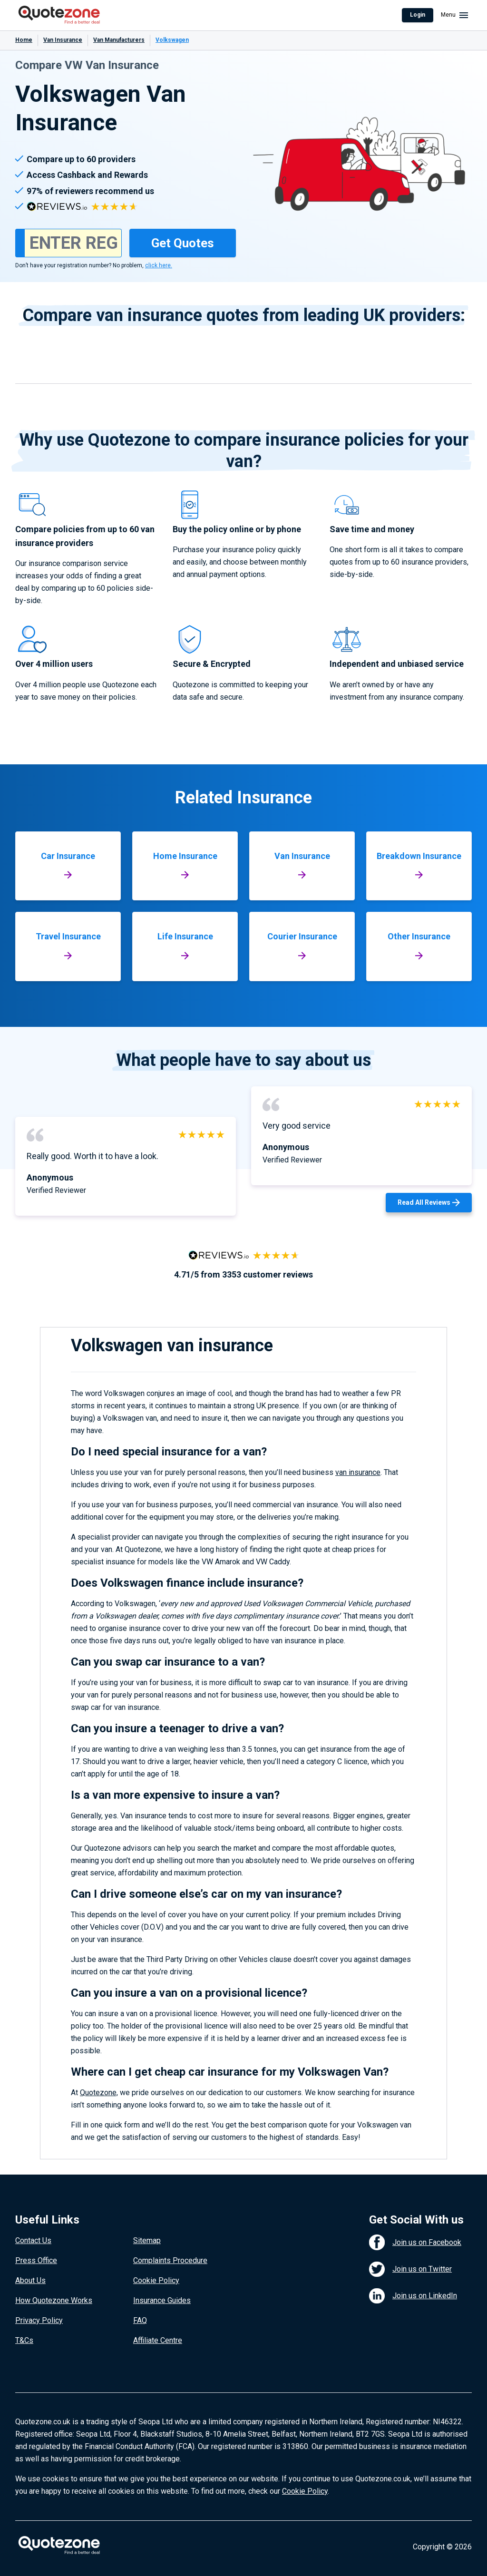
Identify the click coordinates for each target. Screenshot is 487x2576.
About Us (30, 2280)
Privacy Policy (39, 2320)
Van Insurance (62, 40)
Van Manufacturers (119, 40)
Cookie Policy (156, 2280)
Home (23, 40)
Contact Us (33, 2240)
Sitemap (147, 2240)
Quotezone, (99, 2092)
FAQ (140, 2320)
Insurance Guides (162, 2300)
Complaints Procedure (170, 2260)
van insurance (357, 1472)
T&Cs (24, 2340)
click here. (158, 265)
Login (417, 14)
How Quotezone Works (53, 2300)
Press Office (36, 2260)
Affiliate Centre (157, 2340)
